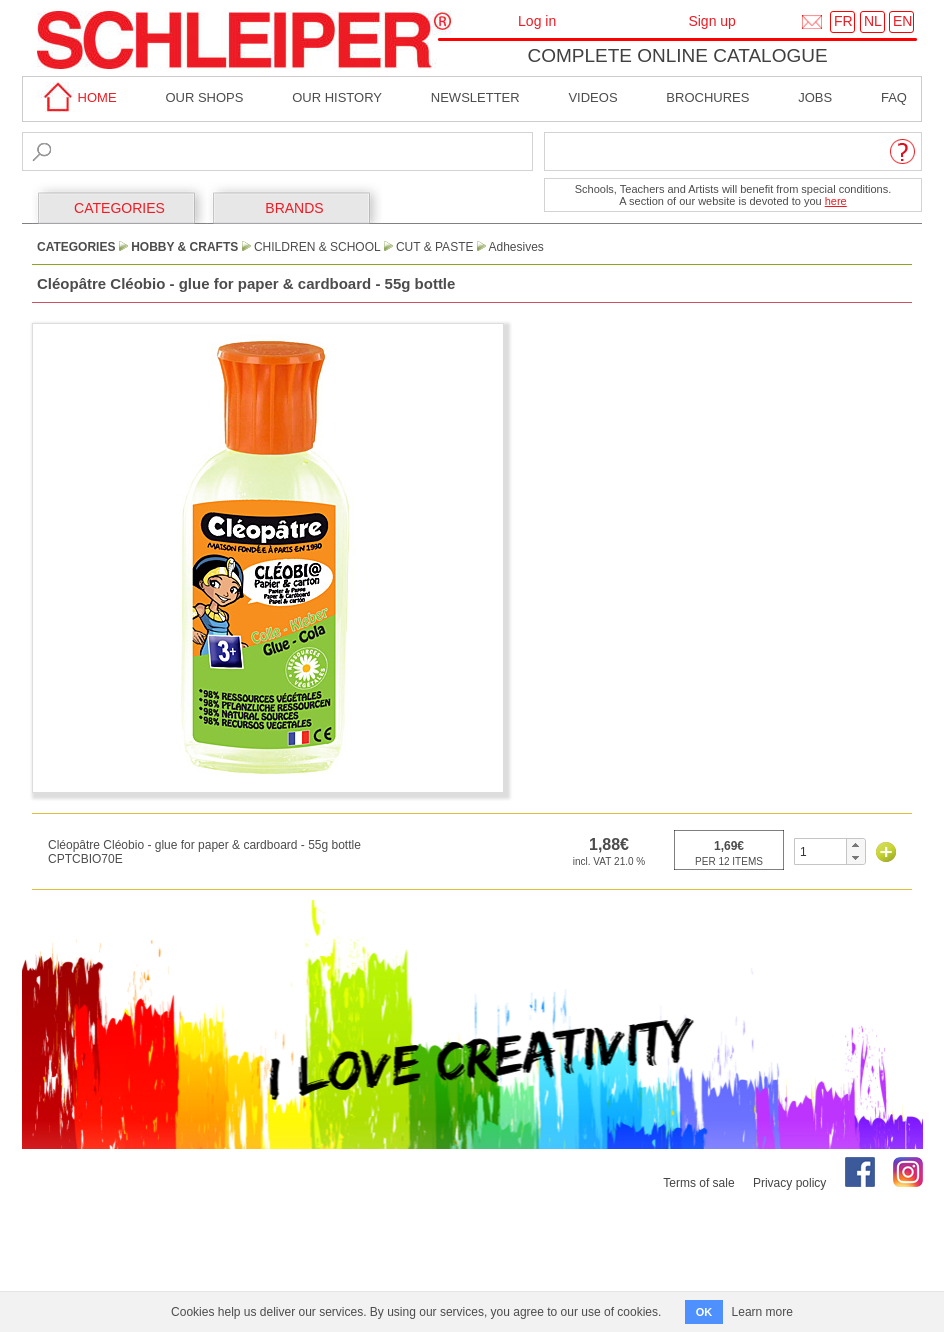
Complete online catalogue (677, 55)
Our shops (204, 97)
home (77, 97)
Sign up (711, 21)
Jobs (815, 97)
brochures (707, 97)
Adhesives (515, 247)
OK (704, 1312)
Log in (537, 21)
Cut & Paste (435, 247)
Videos (592, 97)
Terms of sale (698, 1183)
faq (894, 97)
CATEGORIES (119, 208)
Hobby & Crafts (184, 247)
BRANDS (294, 208)
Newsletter (475, 97)
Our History (337, 97)
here (836, 201)
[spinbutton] (820, 851)
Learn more (762, 1312)
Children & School (317, 247)
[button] (855, 845)
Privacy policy (789, 1183)
